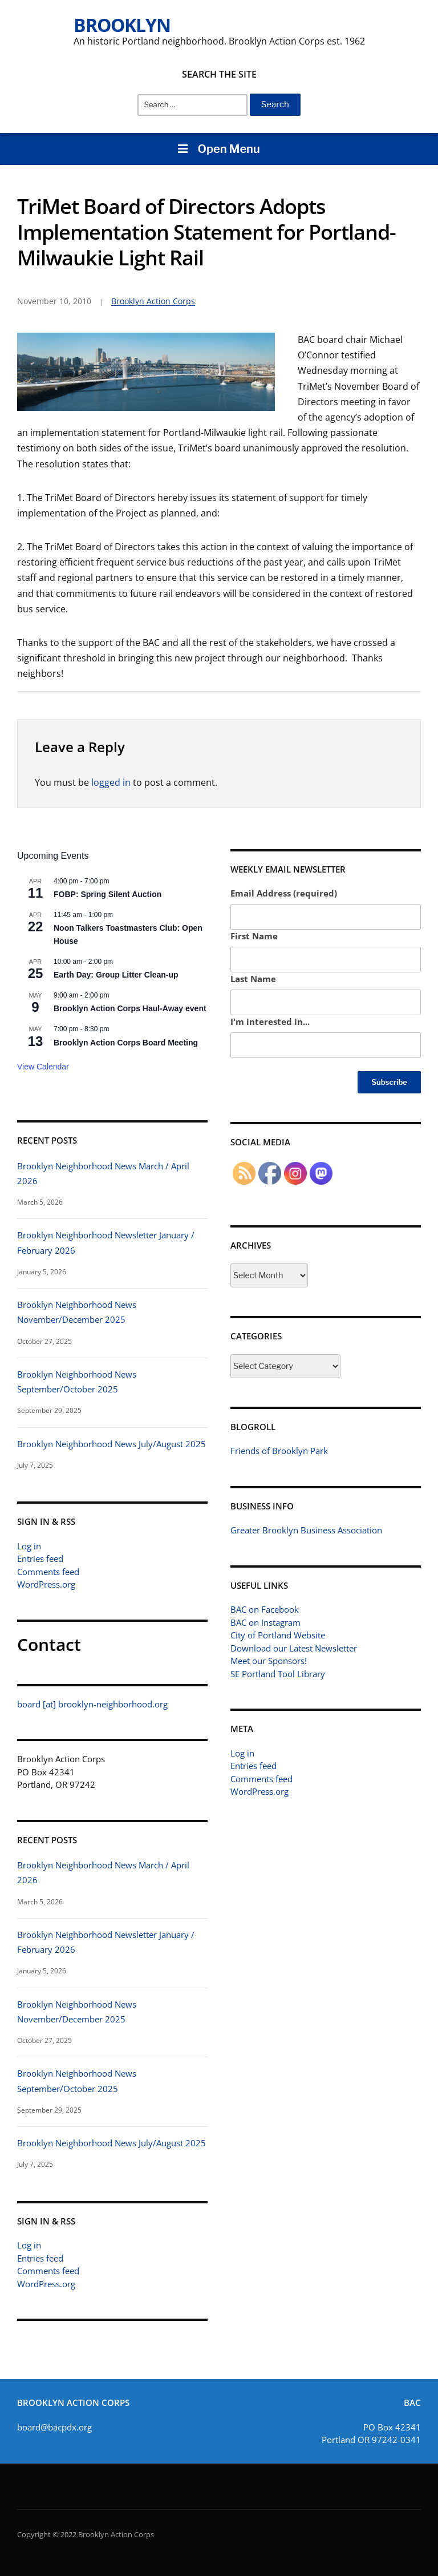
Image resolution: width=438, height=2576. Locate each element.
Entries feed (40, 1558)
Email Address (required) (283, 893)
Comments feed (48, 1571)
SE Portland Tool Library (277, 1673)
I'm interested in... (270, 1021)
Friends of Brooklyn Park (279, 1450)
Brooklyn (122, 25)
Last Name (253, 978)
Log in (29, 1546)
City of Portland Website (277, 1635)
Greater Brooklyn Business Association (306, 1530)
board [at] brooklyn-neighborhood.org (92, 1704)
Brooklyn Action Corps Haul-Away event (130, 1008)
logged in (111, 782)
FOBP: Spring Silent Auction (107, 894)
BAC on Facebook (264, 1609)
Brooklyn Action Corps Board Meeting (126, 1042)
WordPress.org (46, 1584)
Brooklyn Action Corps (153, 301)
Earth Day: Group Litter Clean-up (116, 974)
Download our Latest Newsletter (293, 1648)
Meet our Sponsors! (268, 1660)
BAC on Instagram (265, 1622)
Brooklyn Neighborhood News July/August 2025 (111, 1443)
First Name (254, 936)
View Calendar (43, 1066)
